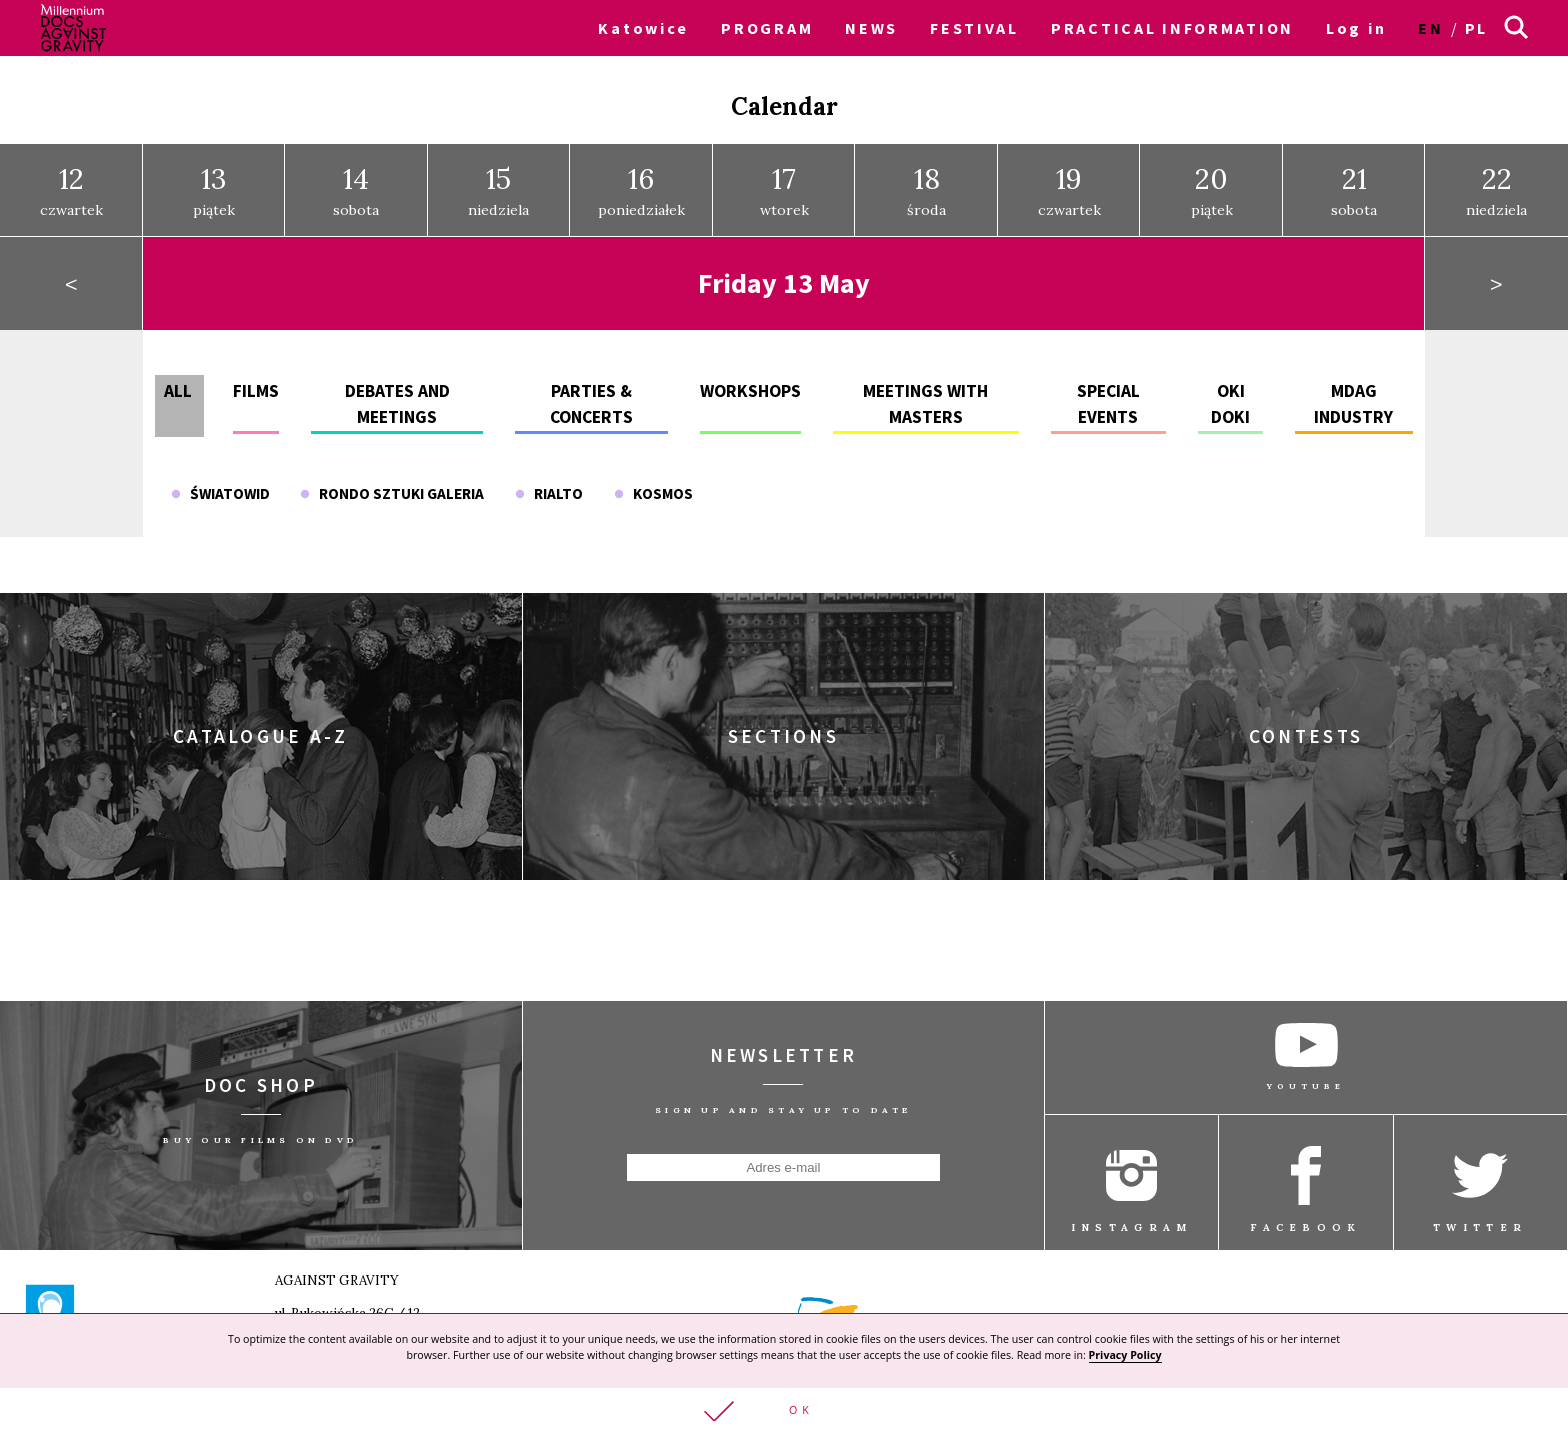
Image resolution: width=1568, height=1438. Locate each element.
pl (1476, 28)
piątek (214, 190)
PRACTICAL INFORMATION (1172, 28)
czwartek (71, 190)
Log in (1356, 28)
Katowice (643, 28)
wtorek (784, 190)
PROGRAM (767, 28)
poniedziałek (641, 190)
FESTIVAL (974, 28)
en (1430, 28)
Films (256, 391)
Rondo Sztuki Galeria (392, 492)
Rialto (549, 492)
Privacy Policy (1125, 1354)
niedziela (498, 190)
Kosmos (653, 492)
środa (926, 190)
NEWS (871, 28)
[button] (784, 1412)
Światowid (220, 492)
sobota (356, 190)
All (178, 391)
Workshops (750, 391)
